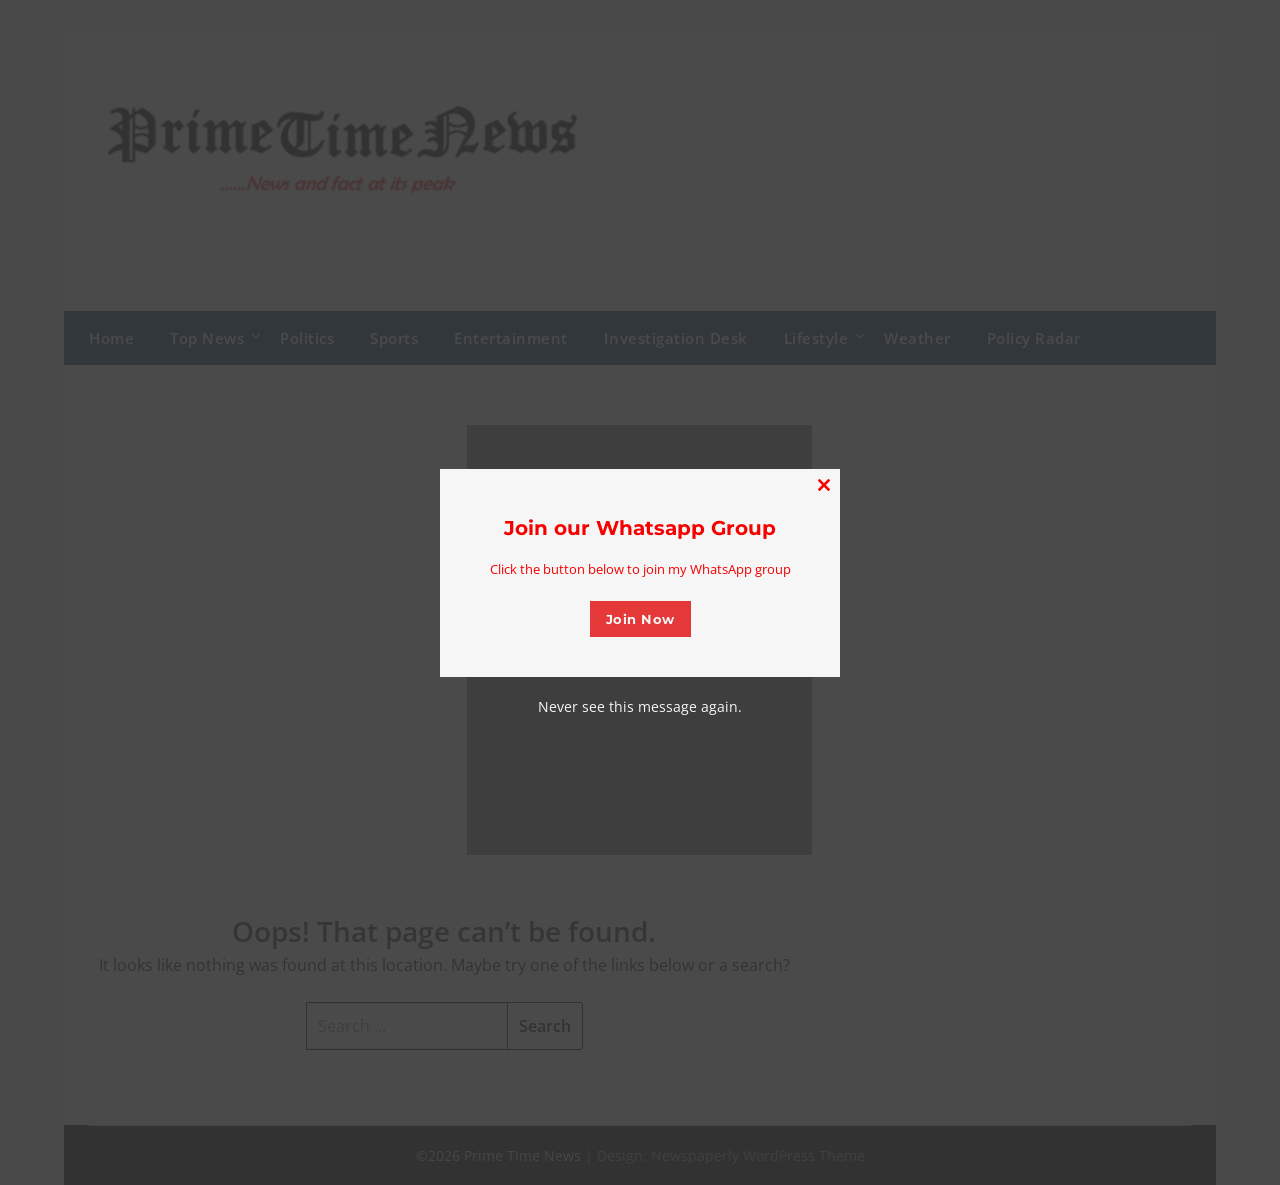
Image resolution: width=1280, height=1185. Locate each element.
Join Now (640, 619)
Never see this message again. (640, 706)
